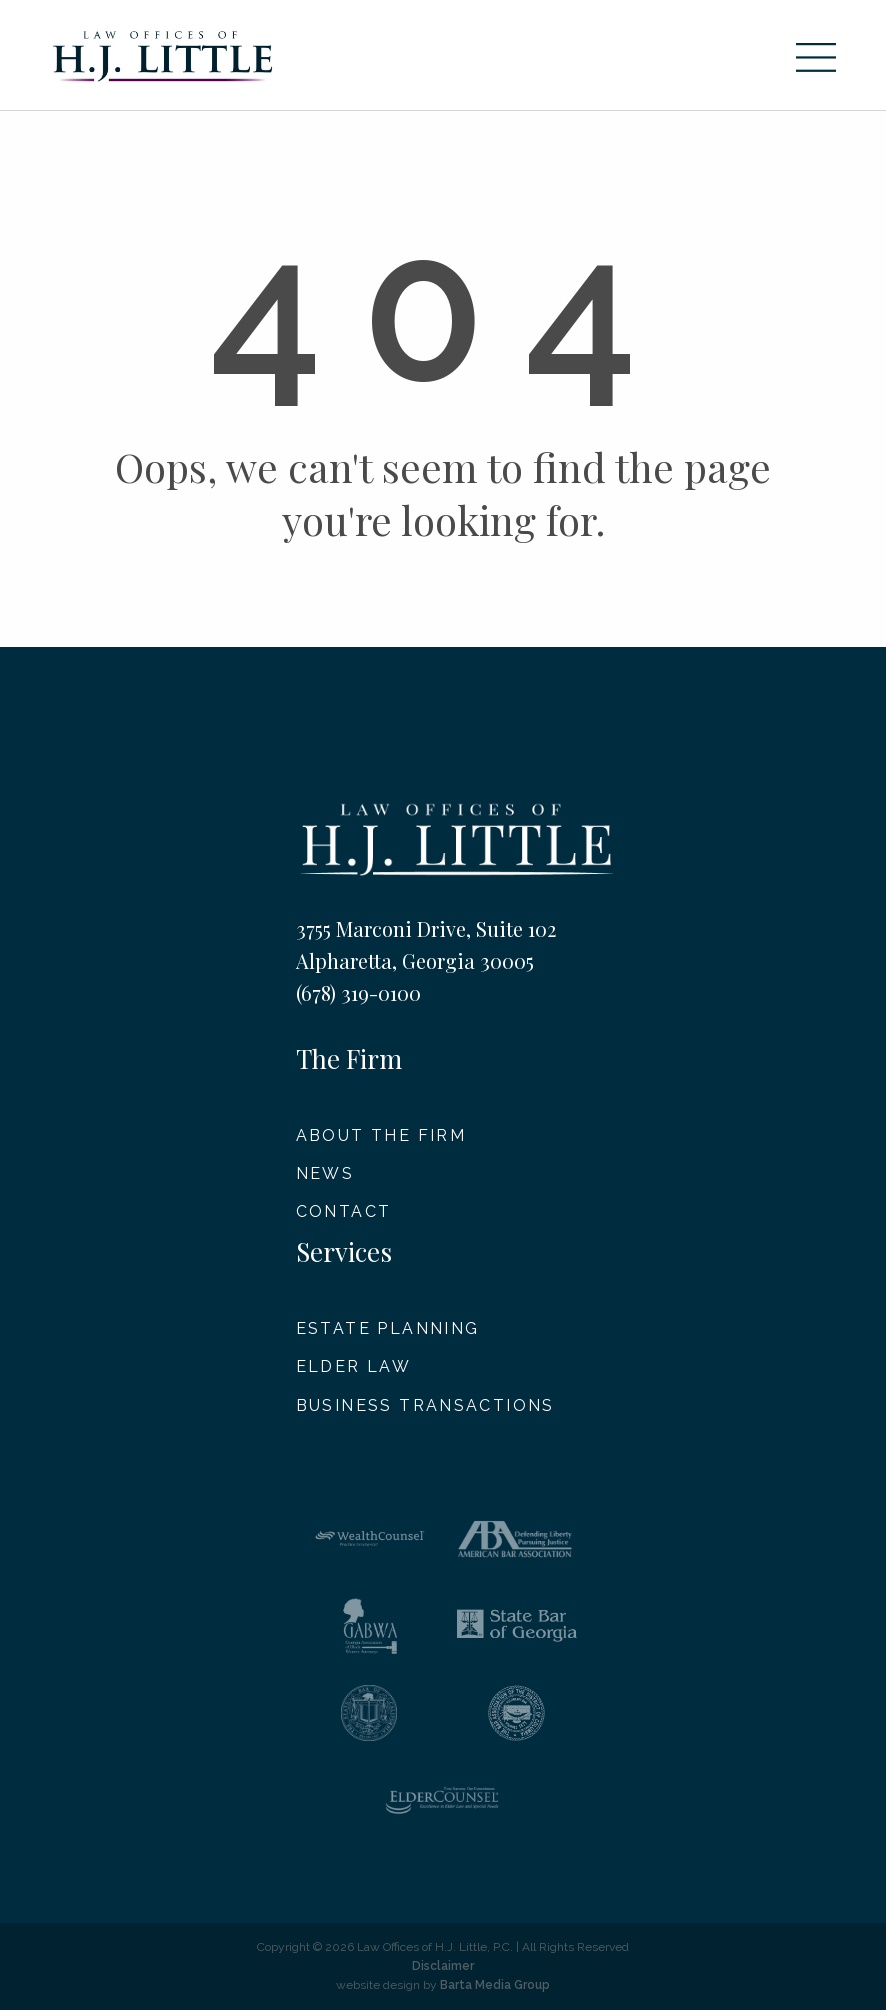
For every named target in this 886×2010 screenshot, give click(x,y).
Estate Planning (388, 1328)
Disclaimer (443, 1966)
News (325, 1173)
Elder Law (354, 1366)
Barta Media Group (495, 1985)
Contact (344, 1211)
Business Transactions (425, 1405)
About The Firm (381, 1135)
